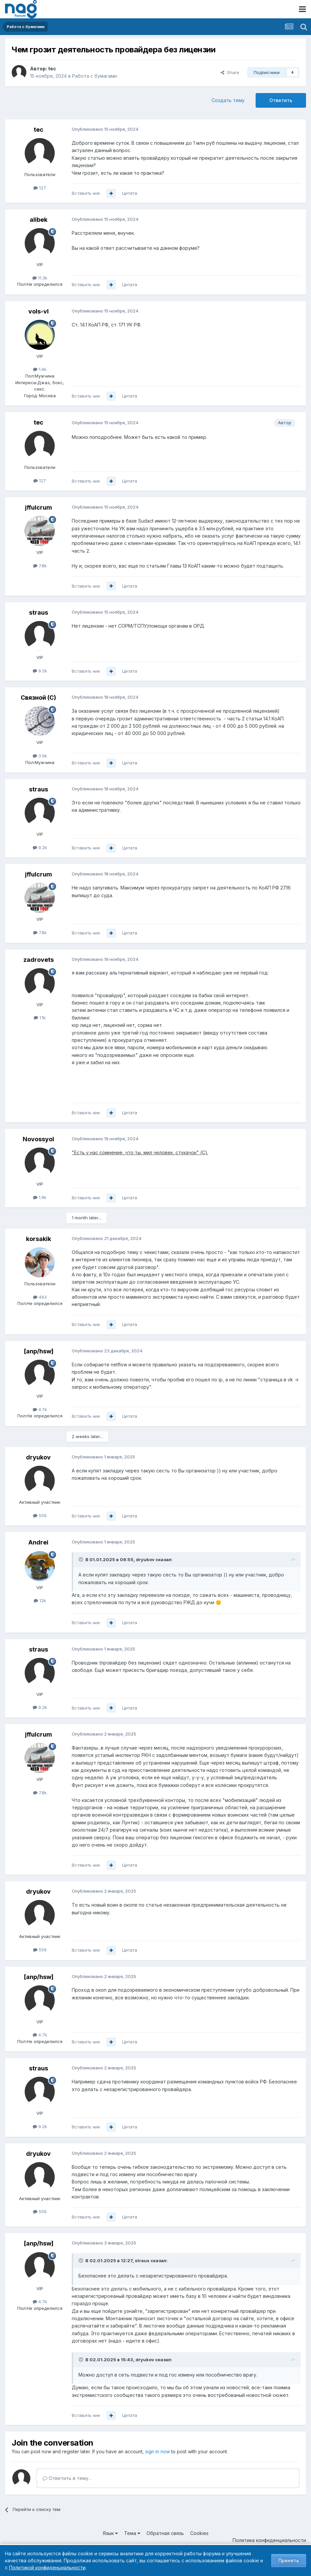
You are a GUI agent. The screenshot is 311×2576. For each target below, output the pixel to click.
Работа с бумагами (94, 76)
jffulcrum (38, 507)
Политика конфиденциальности (269, 2540)
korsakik (38, 1238)
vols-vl (38, 311)
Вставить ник (86, 193)
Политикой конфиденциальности (47, 2567)
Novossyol (38, 1139)
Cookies (199, 2533)
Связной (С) (38, 697)
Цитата (129, 193)
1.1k (40, 1017)
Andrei (38, 1542)
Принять (288, 2560)
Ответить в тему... (67, 2478)
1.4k (39, 369)
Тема (132, 2533)
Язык (110, 2533)
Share (230, 72)
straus (38, 612)
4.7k (40, 1409)
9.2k (40, 670)
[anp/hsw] (38, 1351)
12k (40, 1600)
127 (39, 187)
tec (52, 68)
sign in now (157, 2451)
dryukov (38, 1457)
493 (40, 1297)
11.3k (39, 277)
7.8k (40, 565)
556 (40, 1515)
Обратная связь (165, 2533)
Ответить (280, 100)
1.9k (39, 1197)
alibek (38, 219)
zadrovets (38, 959)
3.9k (40, 755)
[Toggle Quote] (81, 1559)
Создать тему (228, 100)
